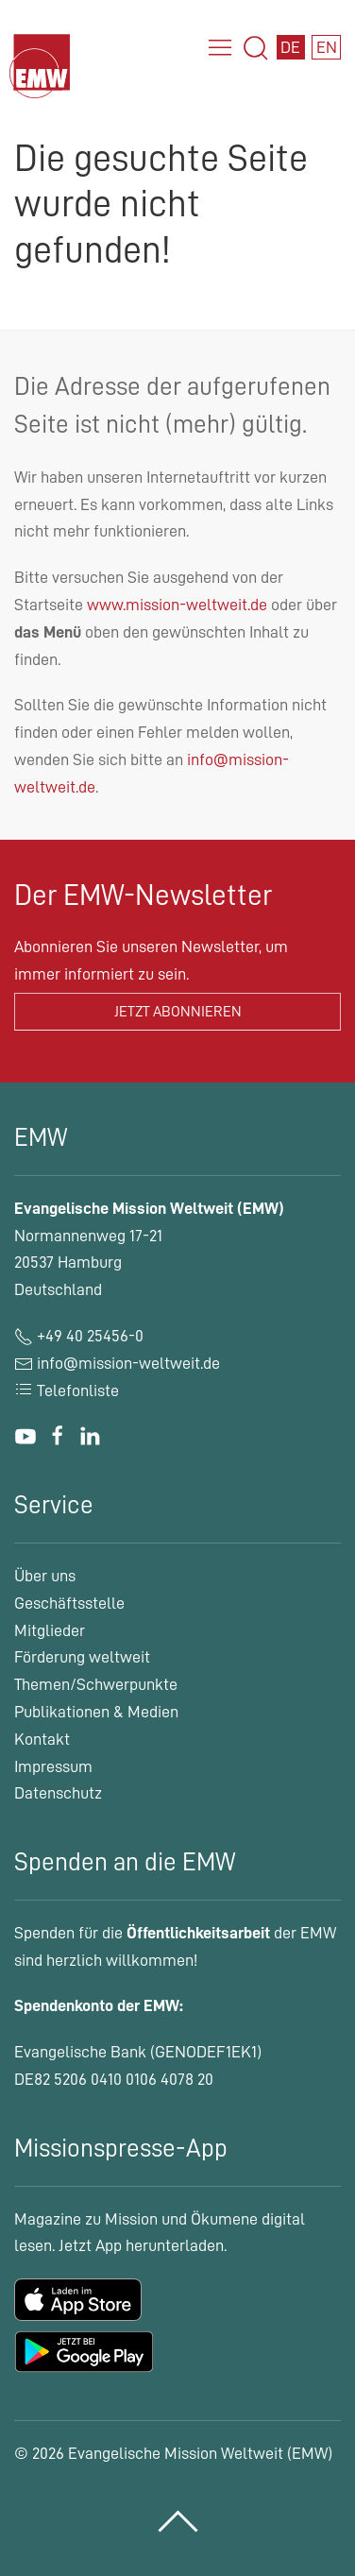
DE (290, 47)
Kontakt (42, 1739)
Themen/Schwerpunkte (96, 1684)
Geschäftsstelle (69, 1603)
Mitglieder (49, 1630)
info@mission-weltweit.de (128, 1363)
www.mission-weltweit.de (177, 604)
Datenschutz (58, 1792)
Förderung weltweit (82, 1656)
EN (326, 47)
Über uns (45, 1575)
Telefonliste (66, 1390)
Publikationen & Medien (96, 1711)
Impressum (53, 1766)
